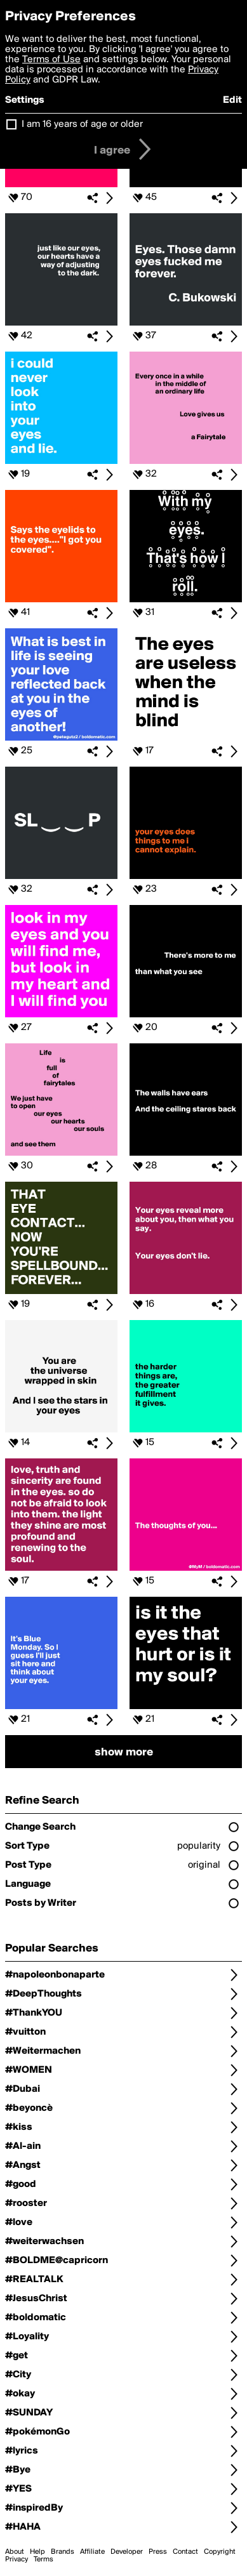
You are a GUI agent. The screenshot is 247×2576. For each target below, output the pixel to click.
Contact (185, 2552)
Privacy (16, 2559)
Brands (62, 2552)
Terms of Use (51, 60)
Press (158, 2552)
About (14, 2552)
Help (37, 2552)
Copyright (220, 2552)
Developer (126, 2552)
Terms (43, 2559)
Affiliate (92, 2552)
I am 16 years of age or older (82, 124)
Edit (232, 100)
